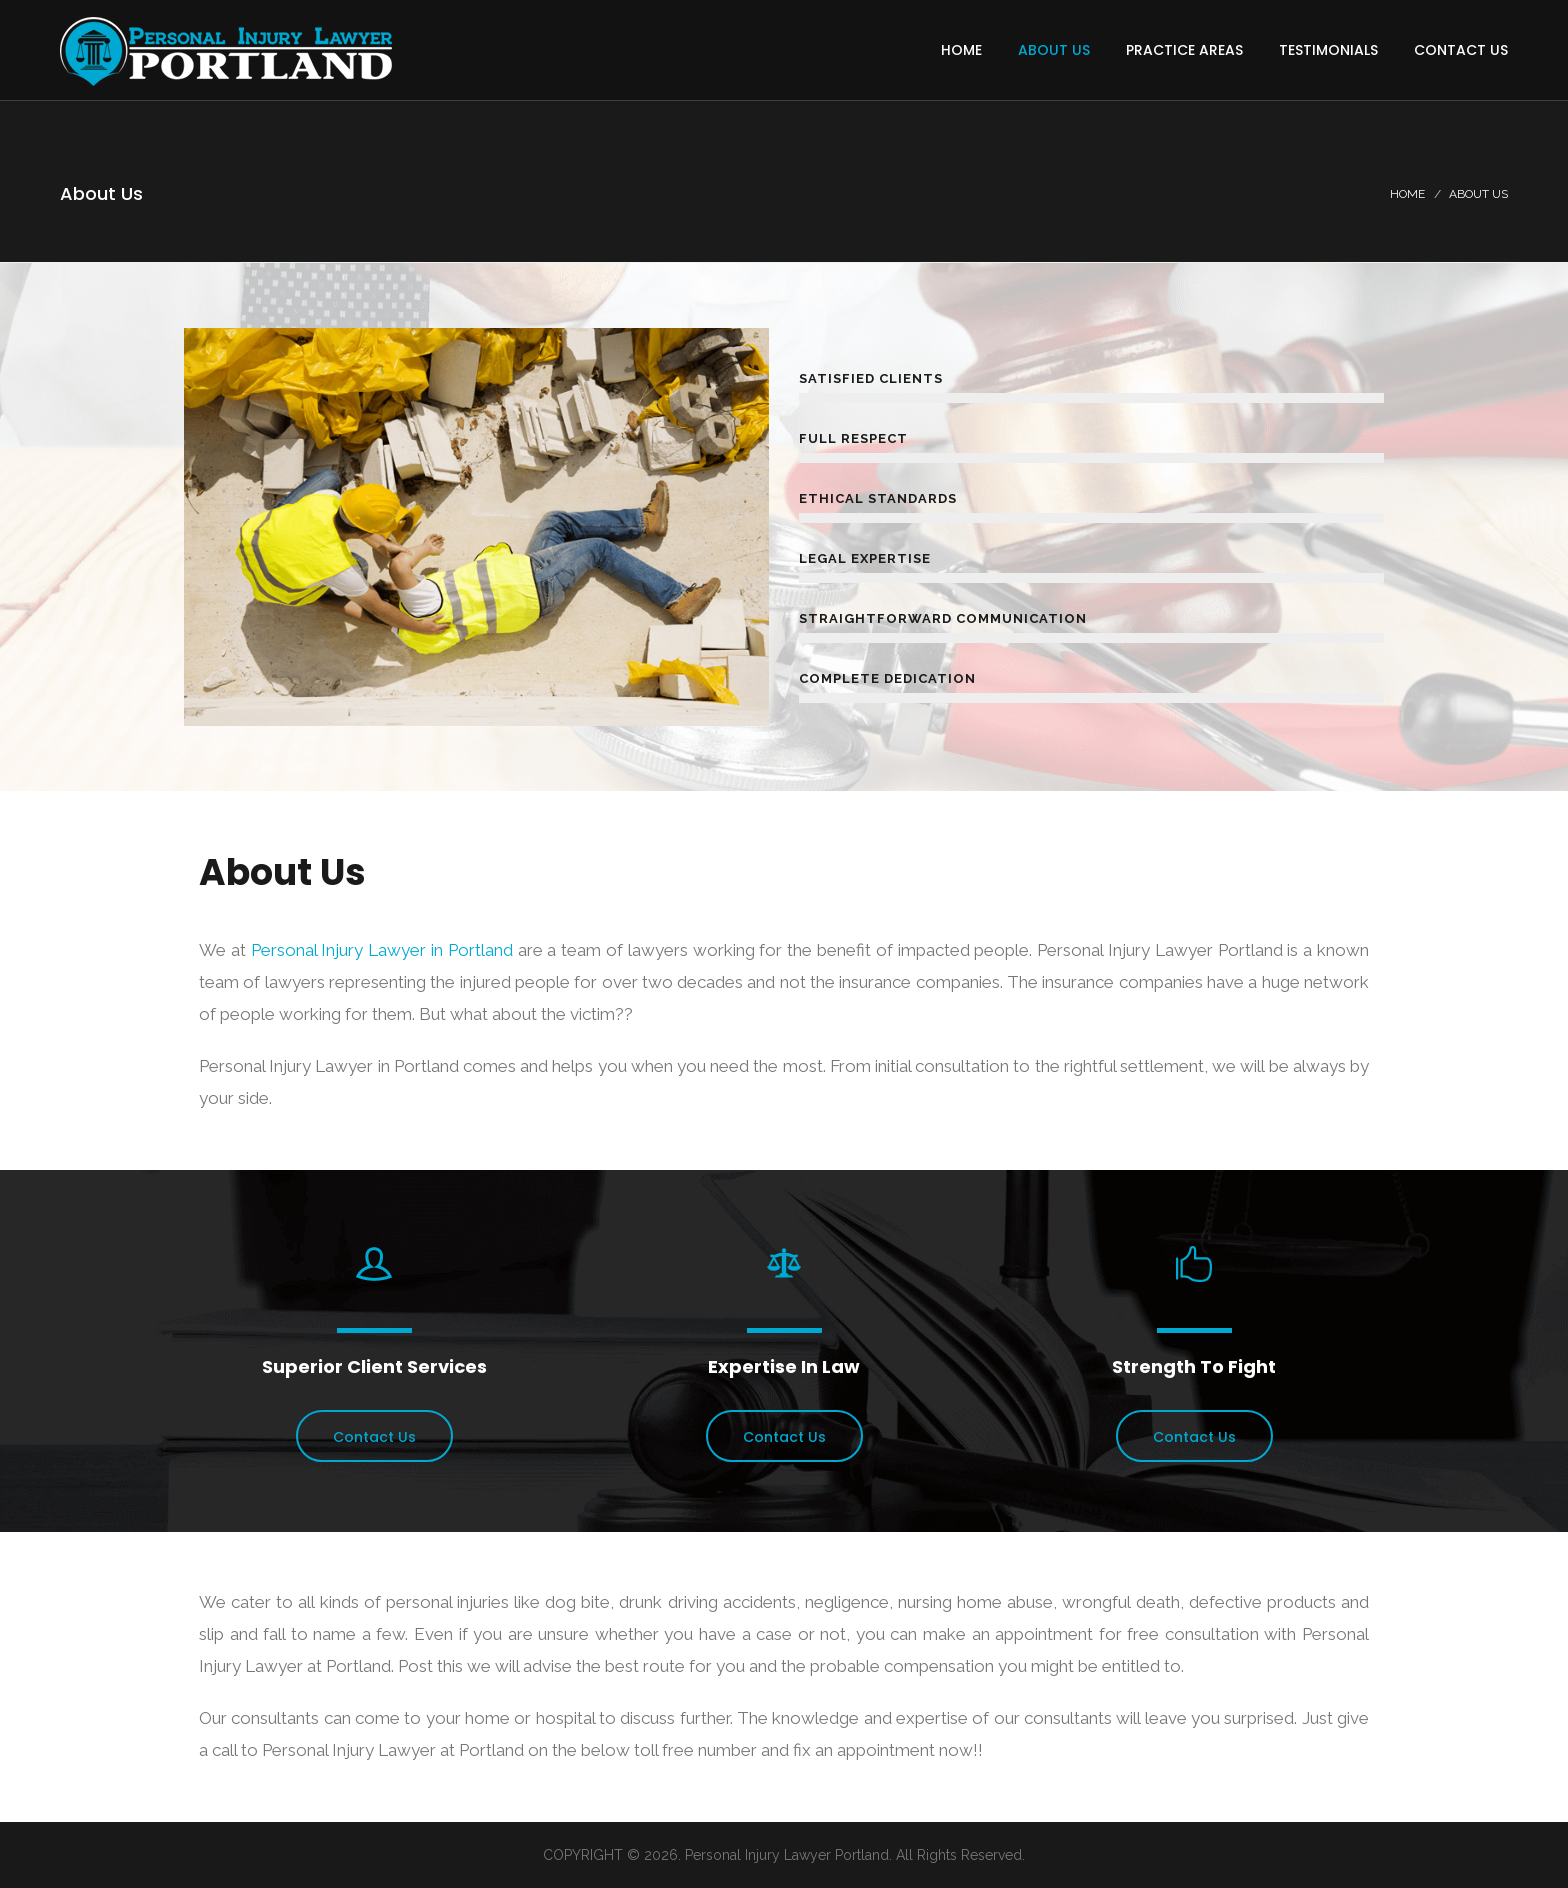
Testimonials (1328, 50)
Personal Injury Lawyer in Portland (382, 950)
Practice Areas (1184, 50)
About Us (1054, 50)
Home (961, 50)
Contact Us (1461, 50)
